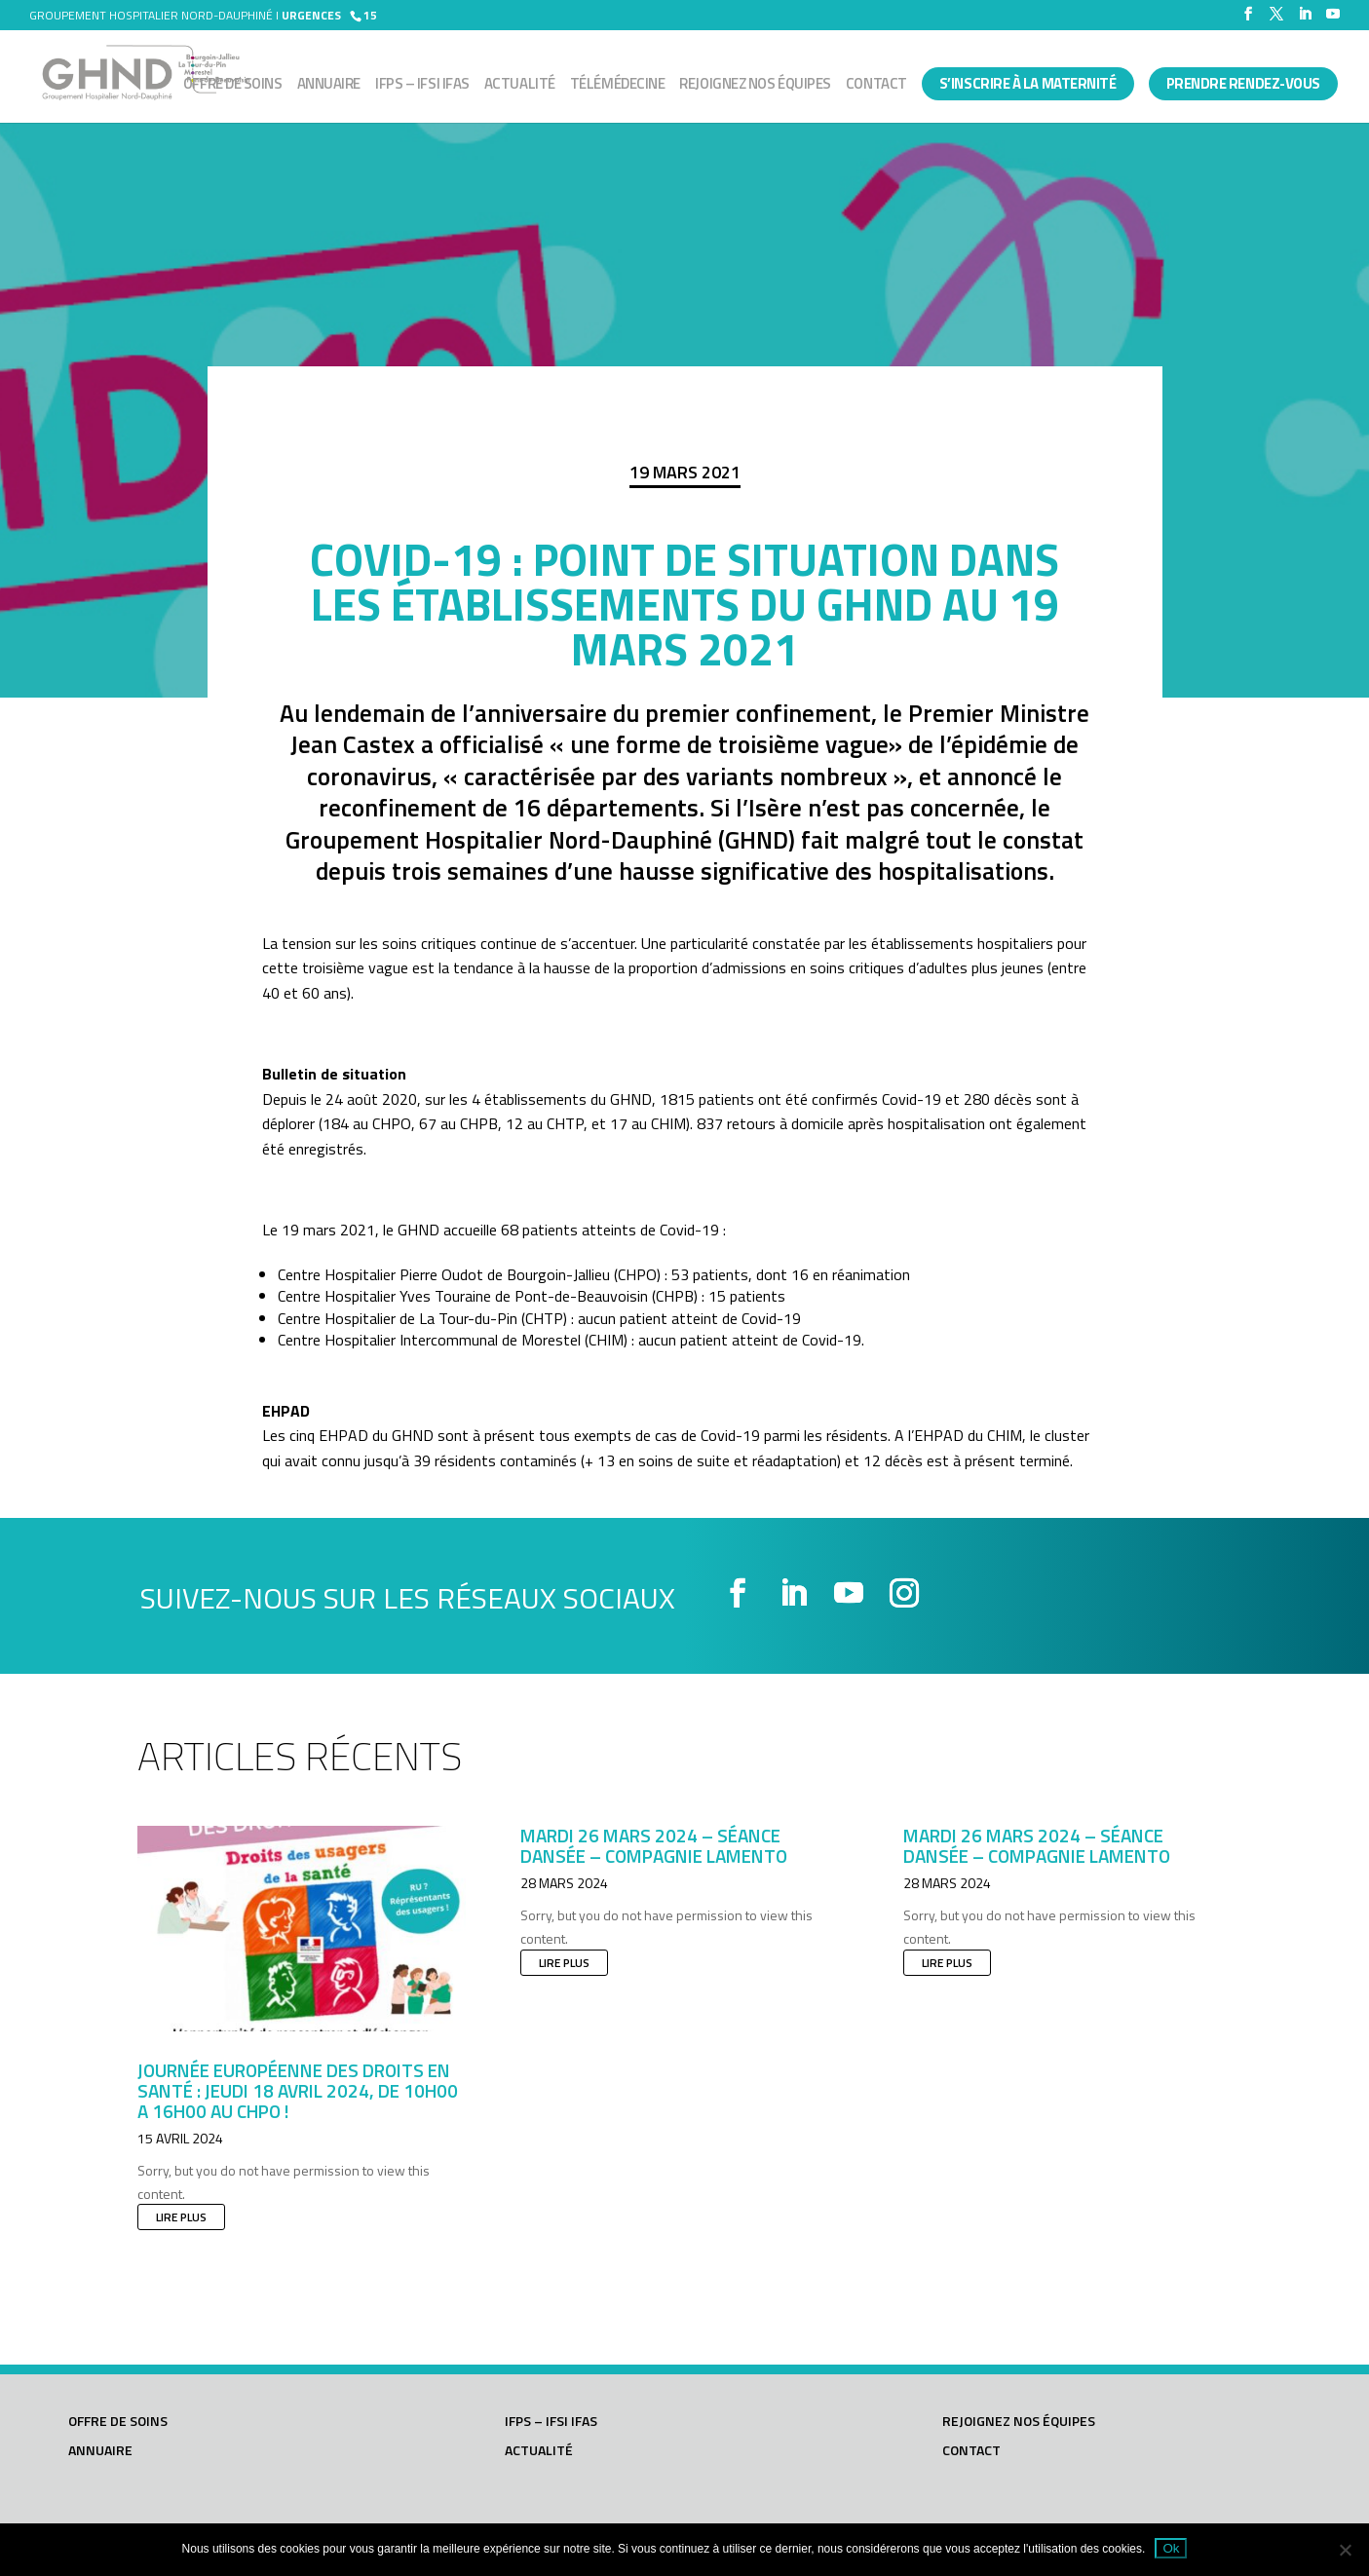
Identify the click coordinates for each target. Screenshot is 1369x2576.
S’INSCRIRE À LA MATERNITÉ (1028, 83)
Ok (1170, 2548)
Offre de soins (233, 86)
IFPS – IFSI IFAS (422, 86)
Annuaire (329, 86)
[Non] (1344, 2549)
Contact (876, 86)
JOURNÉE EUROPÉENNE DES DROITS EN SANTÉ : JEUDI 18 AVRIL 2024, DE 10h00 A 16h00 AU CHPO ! (297, 2090)
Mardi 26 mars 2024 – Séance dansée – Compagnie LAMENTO (653, 1845)
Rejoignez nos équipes (755, 86)
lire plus (181, 2217)
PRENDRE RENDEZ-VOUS (1243, 83)
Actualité (519, 86)
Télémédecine (617, 86)
